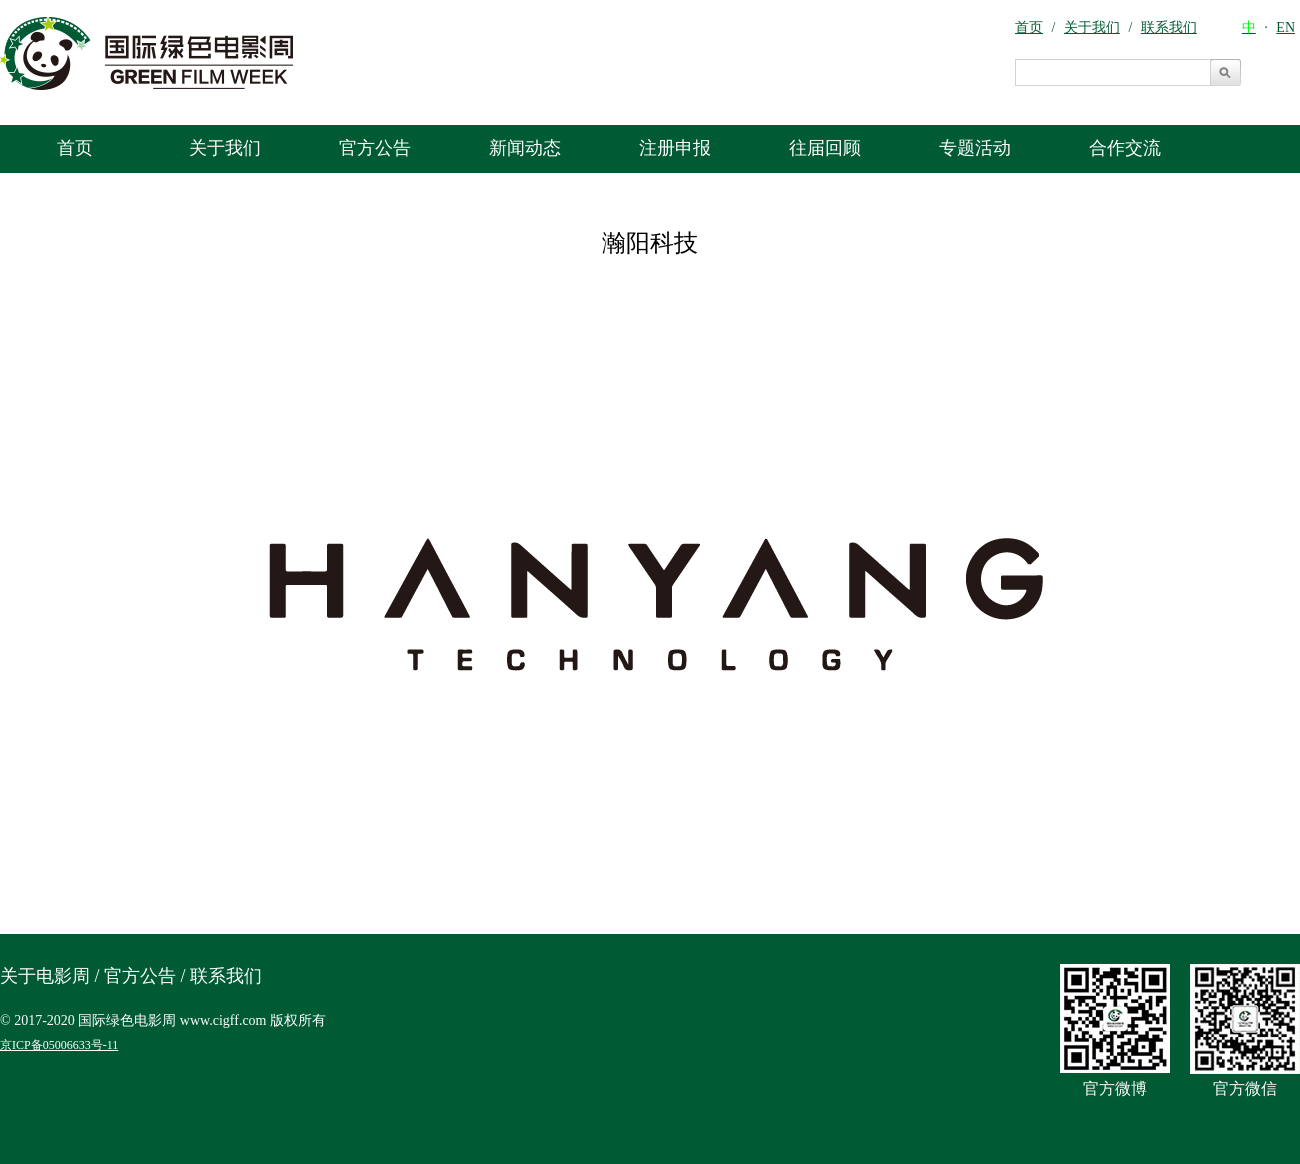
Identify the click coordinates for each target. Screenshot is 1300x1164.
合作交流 (1125, 148)
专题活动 (975, 148)
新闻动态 (525, 148)
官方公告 (375, 148)
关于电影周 (45, 976)
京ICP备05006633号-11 (59, 1045)
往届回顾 (825, 148)
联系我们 (226, 976)
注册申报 (675, 148)
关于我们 (225, 148)
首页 (75, 148)
